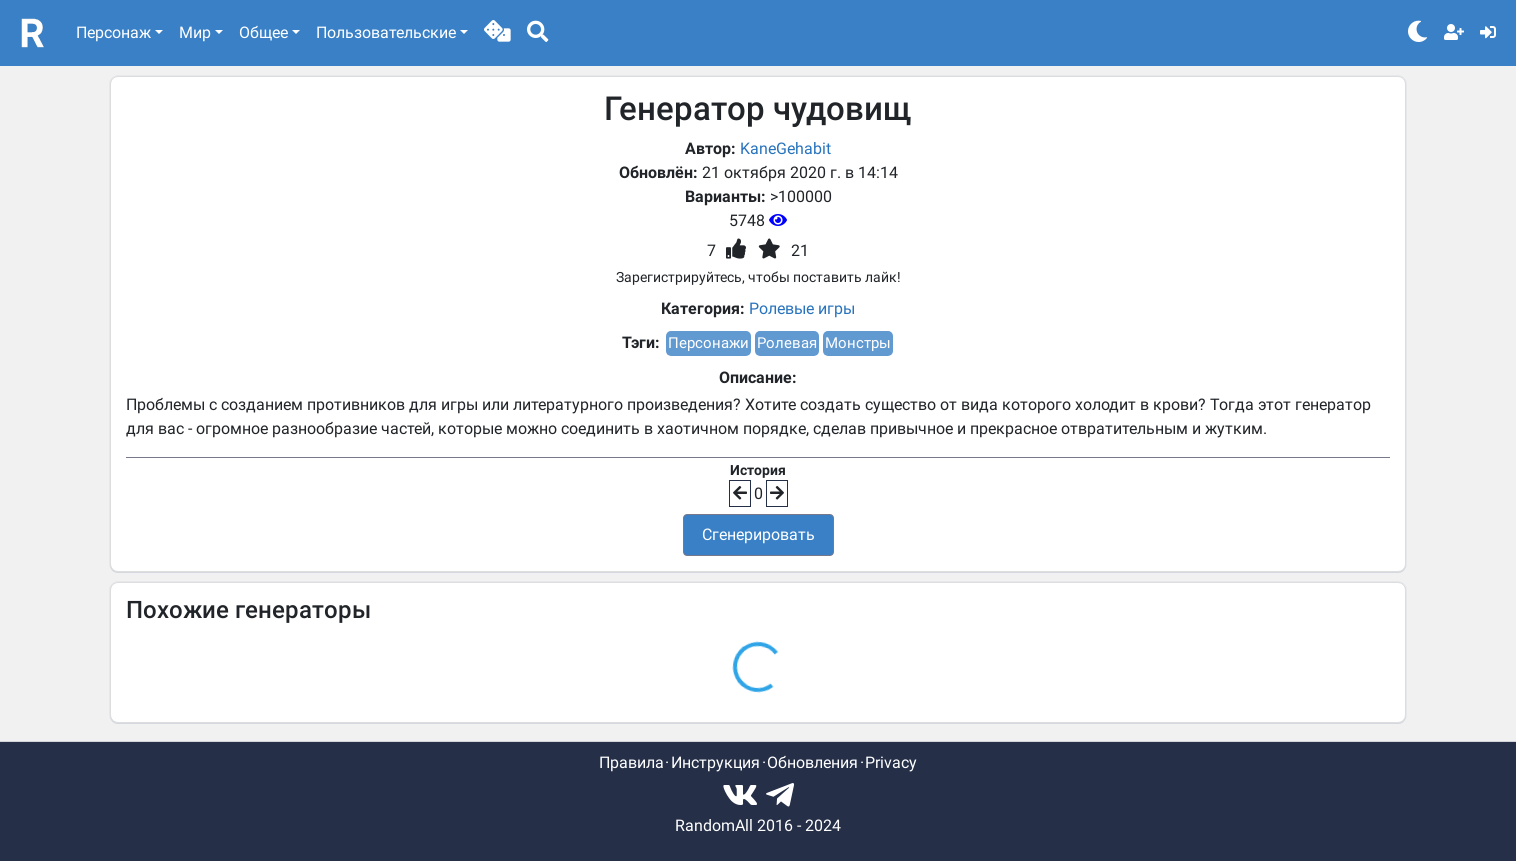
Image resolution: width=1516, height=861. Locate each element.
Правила (631, 762)
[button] (497, 33)
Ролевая (787, 343)
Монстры (858, 343)
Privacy (891, 762)
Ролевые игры (802, 308)
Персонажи (708, 343)
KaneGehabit (785, 148)
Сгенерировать (758, 534)
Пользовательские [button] (386, 32)
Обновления (812, 762)
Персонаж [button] (113, 32)
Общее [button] (263, 32)
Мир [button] (195, 32)
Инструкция (715, 762)
